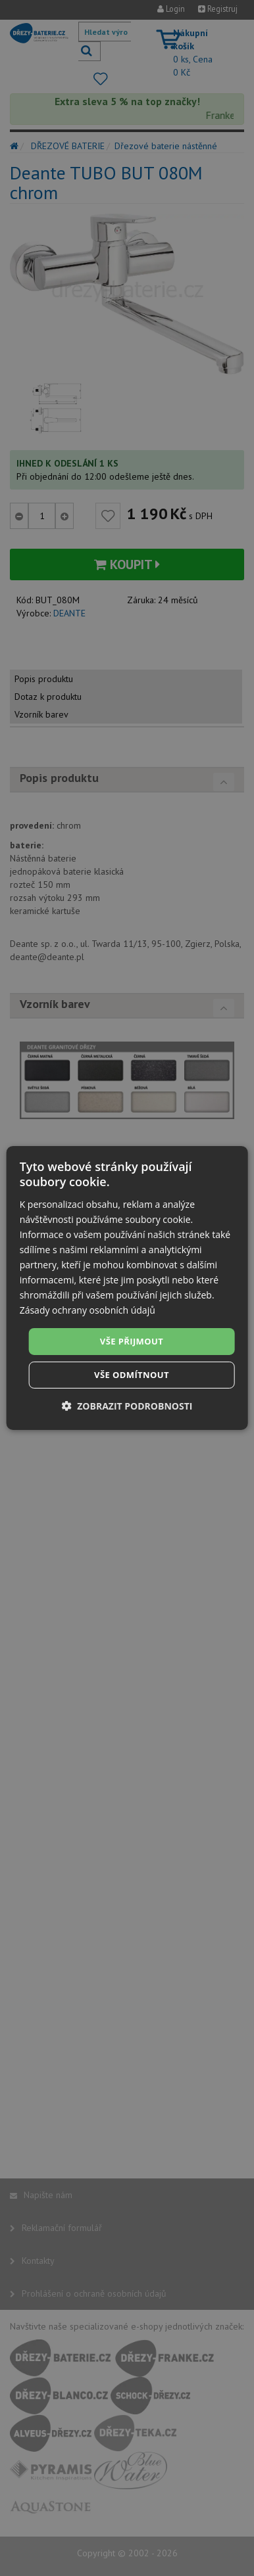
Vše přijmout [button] (131, 1340)
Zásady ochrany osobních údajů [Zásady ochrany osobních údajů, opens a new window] (87, 1310)
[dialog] (127, 1288)
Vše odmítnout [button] (131, 1375)
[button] (127, 1406)
